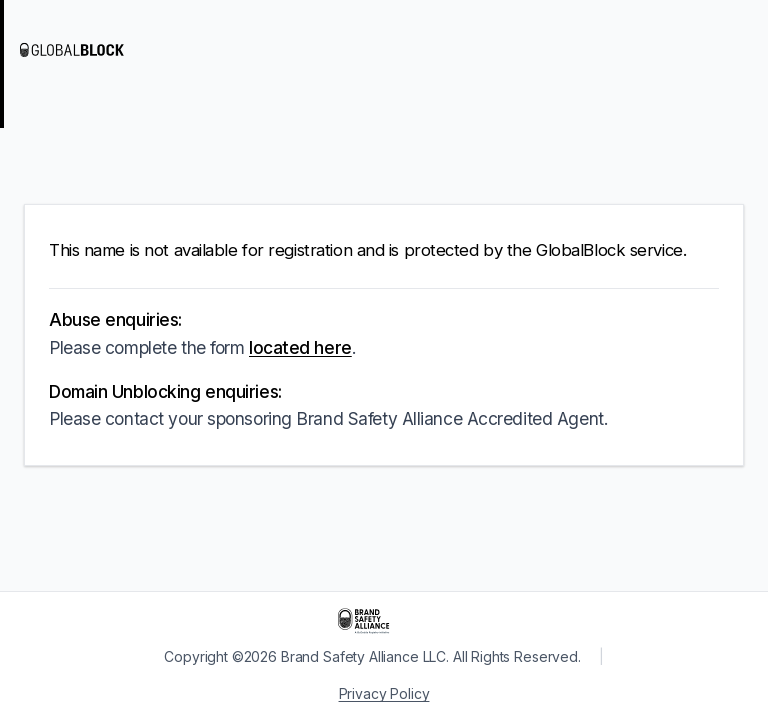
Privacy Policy (384, 693)
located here (300, 347)
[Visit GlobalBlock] (100, 50)
